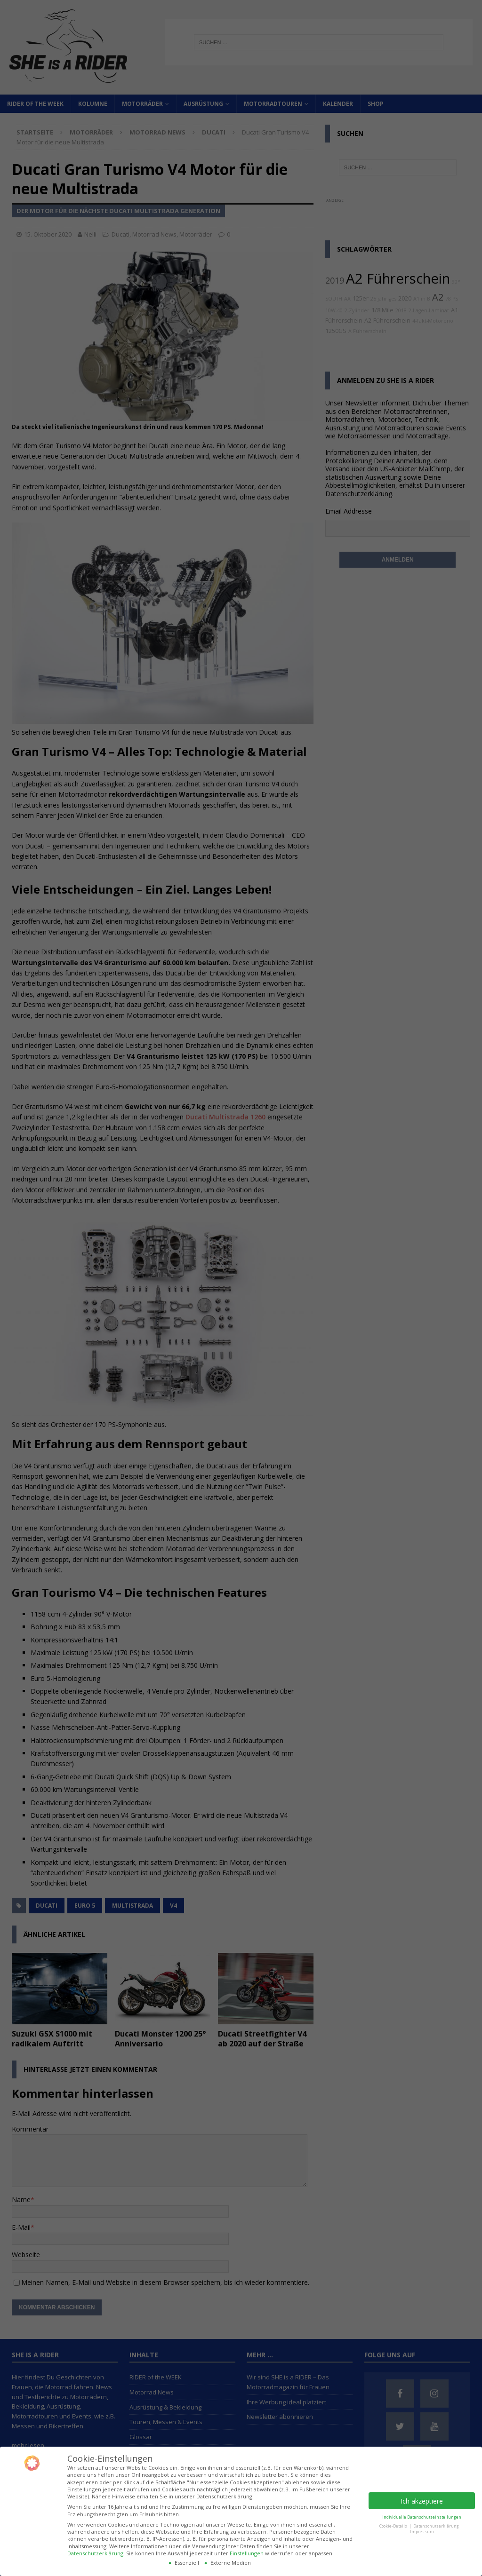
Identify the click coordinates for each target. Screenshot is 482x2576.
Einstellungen (247, 2553)
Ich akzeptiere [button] (422, 2501)
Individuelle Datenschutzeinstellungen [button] (421, 2517)
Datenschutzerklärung (95, 2553)
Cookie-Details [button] (393, 2525)
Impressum (422, 2531)
